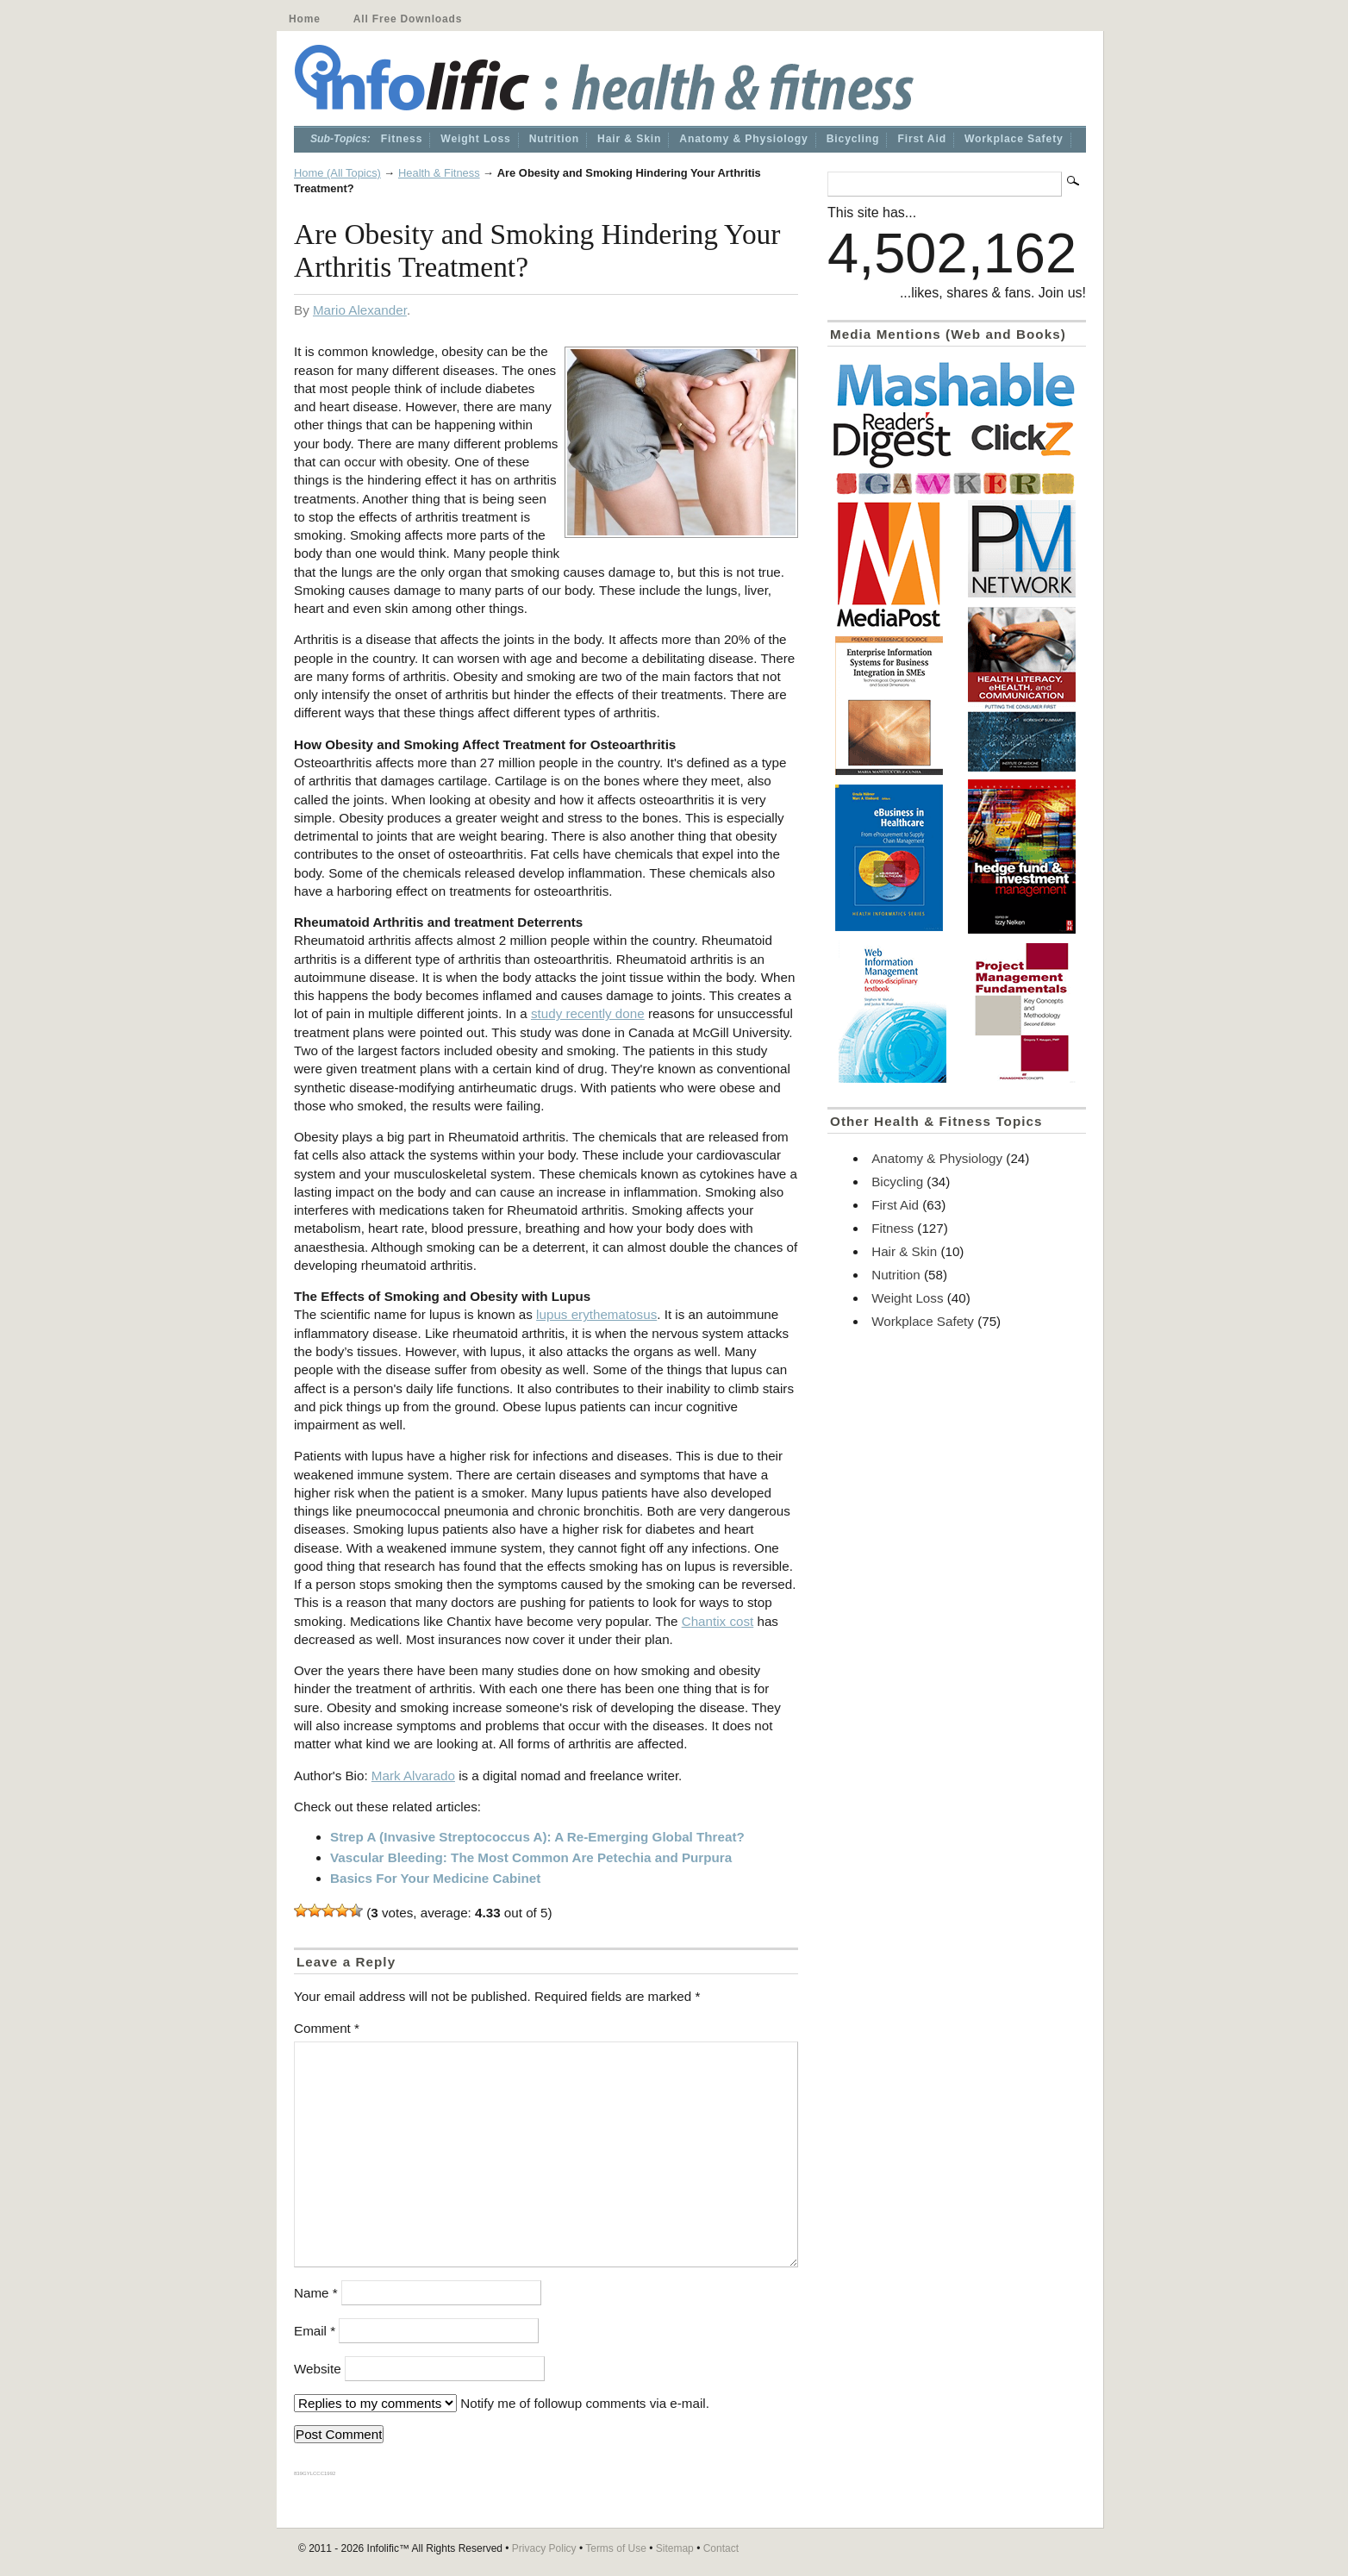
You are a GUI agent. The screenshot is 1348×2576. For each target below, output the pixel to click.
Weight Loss (475, 139)
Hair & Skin (629, 139)
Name (316, 2292)
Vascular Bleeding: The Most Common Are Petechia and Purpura (531, 1857)
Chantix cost (718, 1621)
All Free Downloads (407, 19)
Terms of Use (615, 2548)
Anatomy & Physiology (743, 139)
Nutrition (554, 139)
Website (317, 2368)
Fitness (402, 139)
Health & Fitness (439, 172)
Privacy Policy (544, 2548)
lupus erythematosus (596, 1314)
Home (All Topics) (337, 172)
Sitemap (675, 2548)
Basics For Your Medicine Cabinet (435, 1878)
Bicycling (853, 139)
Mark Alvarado (413, 1775)
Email (314, 2330)
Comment (326, 2028)
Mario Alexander (360, 310)
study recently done (588, 1013)
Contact (721, 2548)
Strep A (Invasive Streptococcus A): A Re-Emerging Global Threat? (537, 1836)
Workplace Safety (1014, 139)
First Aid (921, 139)
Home (305, 19)
